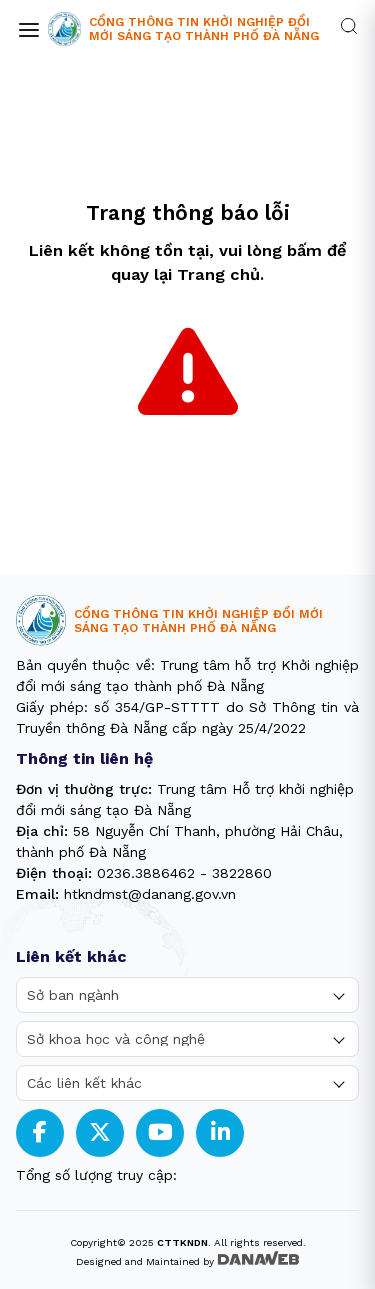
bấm (304, 250)
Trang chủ (218, 274)
